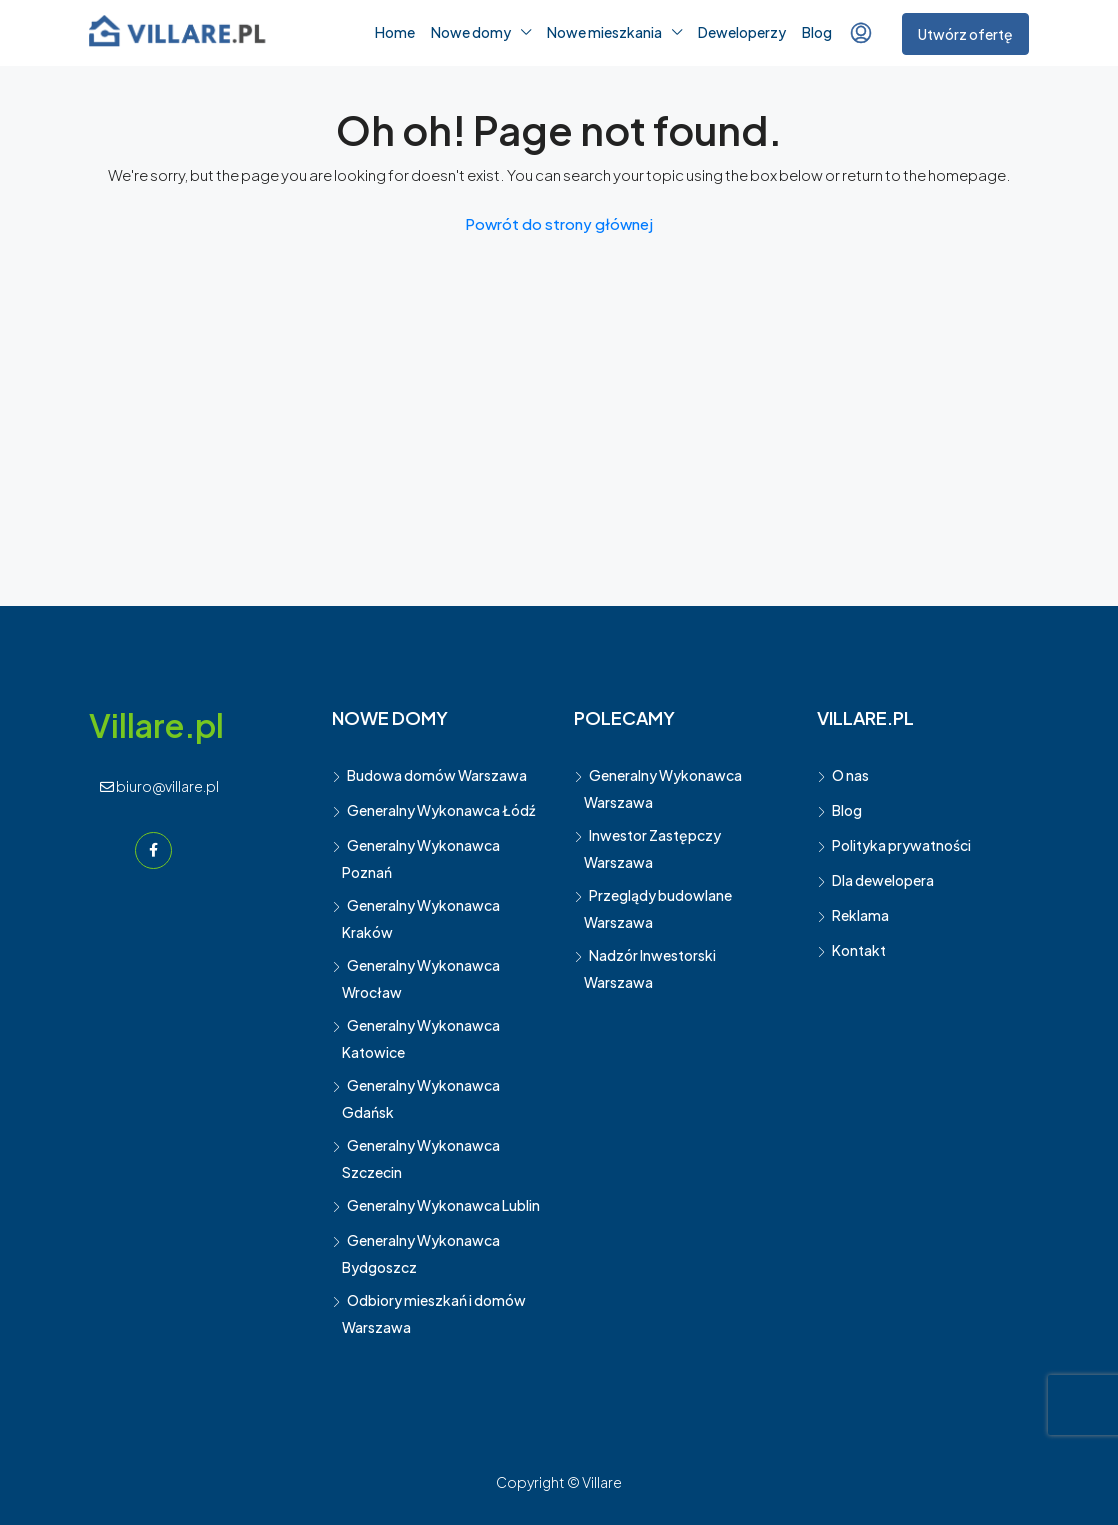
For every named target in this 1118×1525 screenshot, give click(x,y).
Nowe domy (471, 32)
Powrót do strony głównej (559, 223)
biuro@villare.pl (159, 786)
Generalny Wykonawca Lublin (443, 1205)
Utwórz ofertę (965, 34)
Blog (817, 32)
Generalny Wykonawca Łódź (441, 810)
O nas (850, 775)
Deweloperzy (742, 32)
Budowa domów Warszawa (437, 775)
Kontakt (859, 950)
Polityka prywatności (901, 845)
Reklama (860, 915)
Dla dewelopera (883, 880)
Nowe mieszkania (604, 32)
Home (395, 32)
